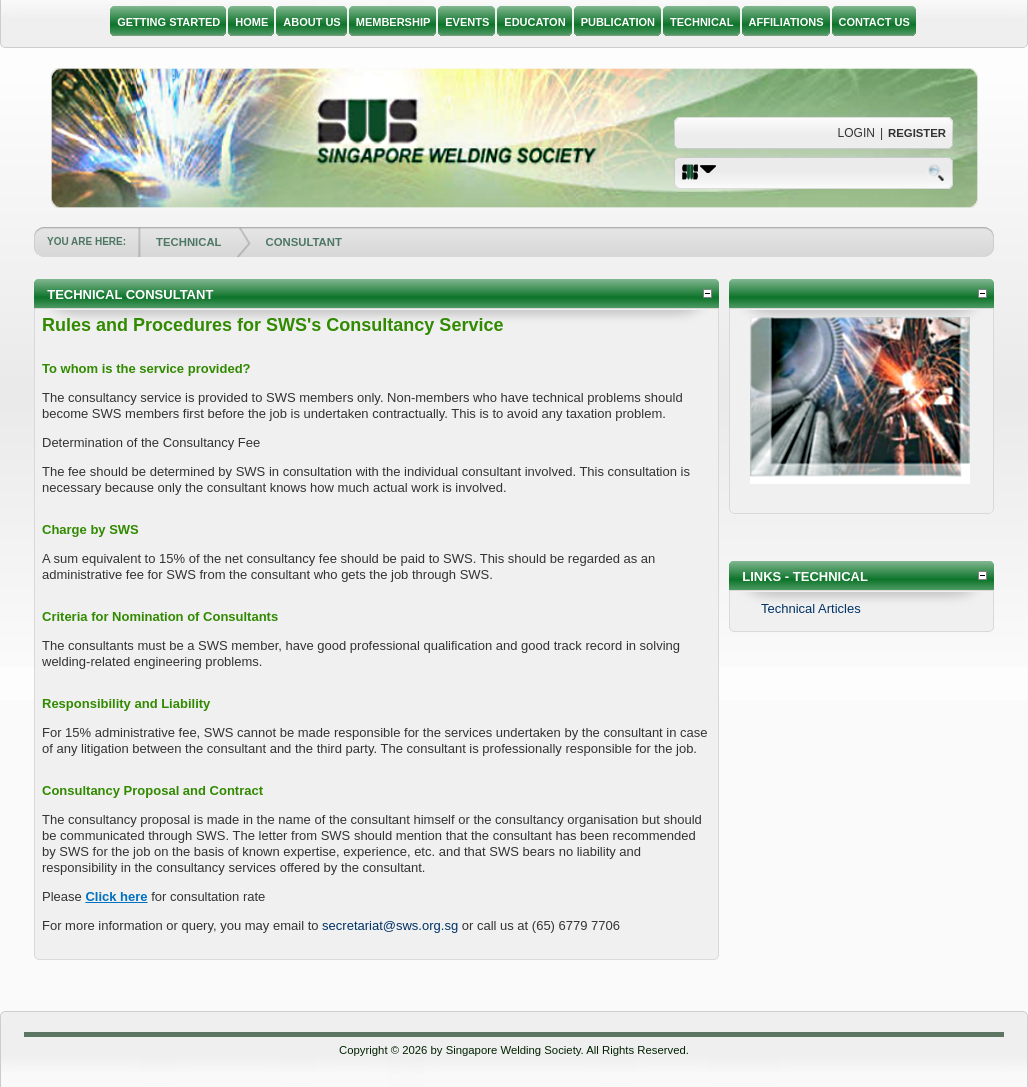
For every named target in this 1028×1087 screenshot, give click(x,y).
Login (856, 133)
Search (938, 172)
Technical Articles (811, 608)
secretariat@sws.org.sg (390, 925)
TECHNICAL (188, 242)
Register (917, 133)
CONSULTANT (304, 242)
